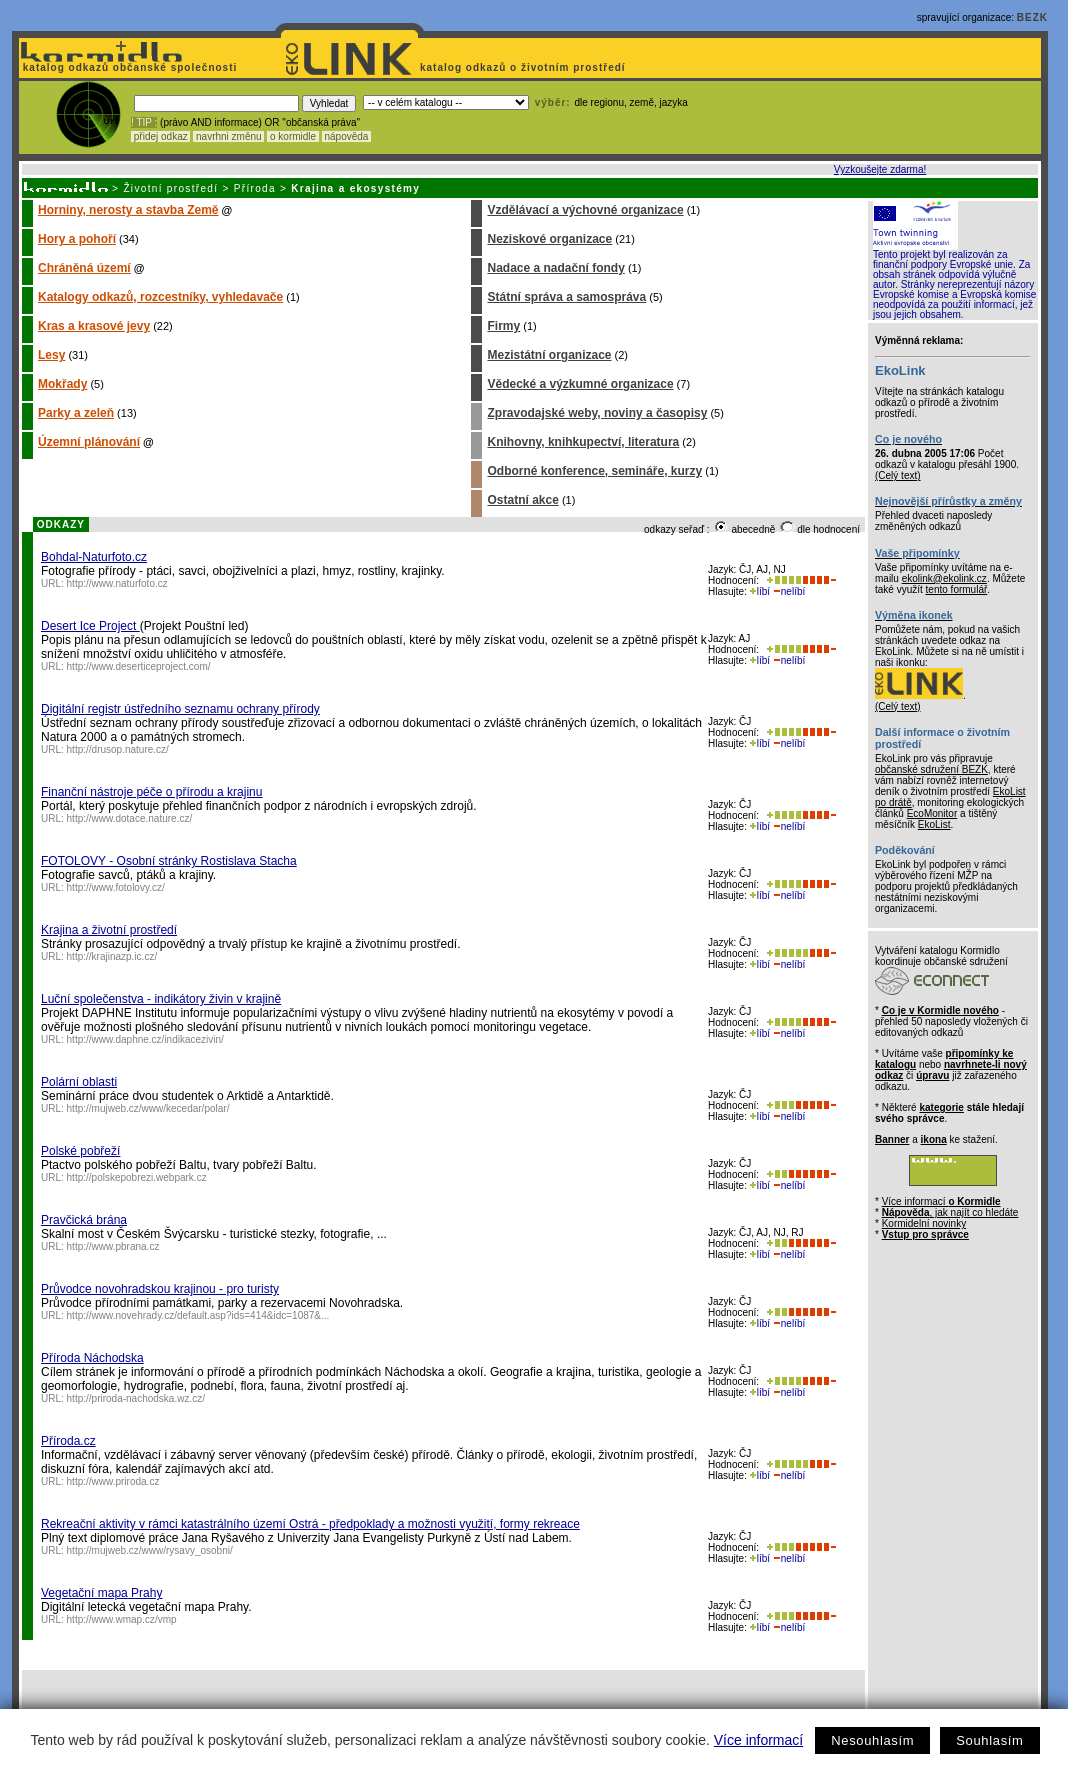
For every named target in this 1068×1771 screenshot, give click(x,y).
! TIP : (144, 122)
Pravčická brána (84, 1220)
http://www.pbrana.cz (113, 1246)
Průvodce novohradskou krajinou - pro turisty (160, 1289)
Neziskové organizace (549, 239)
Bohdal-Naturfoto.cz (94, 557)
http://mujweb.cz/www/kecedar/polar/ (148, 1108)
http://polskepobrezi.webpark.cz (137, 1177)
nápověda (347, 136)
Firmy (503, 326)
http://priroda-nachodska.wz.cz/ (136, 1398)
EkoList (934, 824)
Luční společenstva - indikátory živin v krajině (161, 999)
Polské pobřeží (80, 1151)
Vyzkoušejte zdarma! (880, 169)
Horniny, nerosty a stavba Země (128, 210)
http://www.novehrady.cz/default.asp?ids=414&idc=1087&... (198, 1315)
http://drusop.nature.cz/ (118, 749)
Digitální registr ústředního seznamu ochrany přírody (180, 709)
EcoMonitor (932, 813)
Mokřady (62, 384)
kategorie (941, 1107)
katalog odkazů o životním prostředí (524, 67)
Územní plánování (89, 442)
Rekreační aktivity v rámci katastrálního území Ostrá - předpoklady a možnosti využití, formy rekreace (310, 1524)
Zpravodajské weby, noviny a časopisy (597, 413)
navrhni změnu (228, 136)
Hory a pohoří (77, 239)
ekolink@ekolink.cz (944, 578)
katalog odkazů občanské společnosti (128, 67)
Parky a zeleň (76, 413)
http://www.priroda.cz (113, 1481)
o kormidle (293, 136)
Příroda (255, 188)
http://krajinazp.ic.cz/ (112, 956)
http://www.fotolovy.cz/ (116, 887)
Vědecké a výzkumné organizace (580, 384)
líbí (760, 591)
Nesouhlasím (872, 1740)
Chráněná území (84, 268)
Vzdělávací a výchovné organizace (585, 210)
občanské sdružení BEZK (931, 769)
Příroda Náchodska (92, 1358)
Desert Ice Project (90, 626)
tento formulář (957, 589)
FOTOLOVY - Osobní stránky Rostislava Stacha (169, 861)
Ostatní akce (522, 500)
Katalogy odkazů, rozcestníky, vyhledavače (160, 297)
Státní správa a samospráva (566, 297)
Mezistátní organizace (549, 355)
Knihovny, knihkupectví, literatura (583, 442)
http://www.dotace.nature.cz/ (130, 818)
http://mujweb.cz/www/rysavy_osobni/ (150, 1550)
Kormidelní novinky (924, 1223)
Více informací (758, 1740)
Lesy (51, 355)
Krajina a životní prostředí (109, 930)
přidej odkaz (160, 136)
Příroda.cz (68, 1441)
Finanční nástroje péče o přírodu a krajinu (151, 792)
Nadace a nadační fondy (555, 268)
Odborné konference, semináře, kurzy (594, 471)
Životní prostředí (170, 188)
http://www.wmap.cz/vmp (122, 1619)
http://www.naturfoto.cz (117, 583)
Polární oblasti (79, 1082)
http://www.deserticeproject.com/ (139, 666)
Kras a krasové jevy (94, 326)
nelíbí (789, 591)
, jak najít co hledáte (950, 1212)
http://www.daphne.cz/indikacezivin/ (145, 1039)
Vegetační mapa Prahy (101, 1593)
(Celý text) (898, 475)
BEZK (1032, 17)
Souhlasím (989, 1740)
